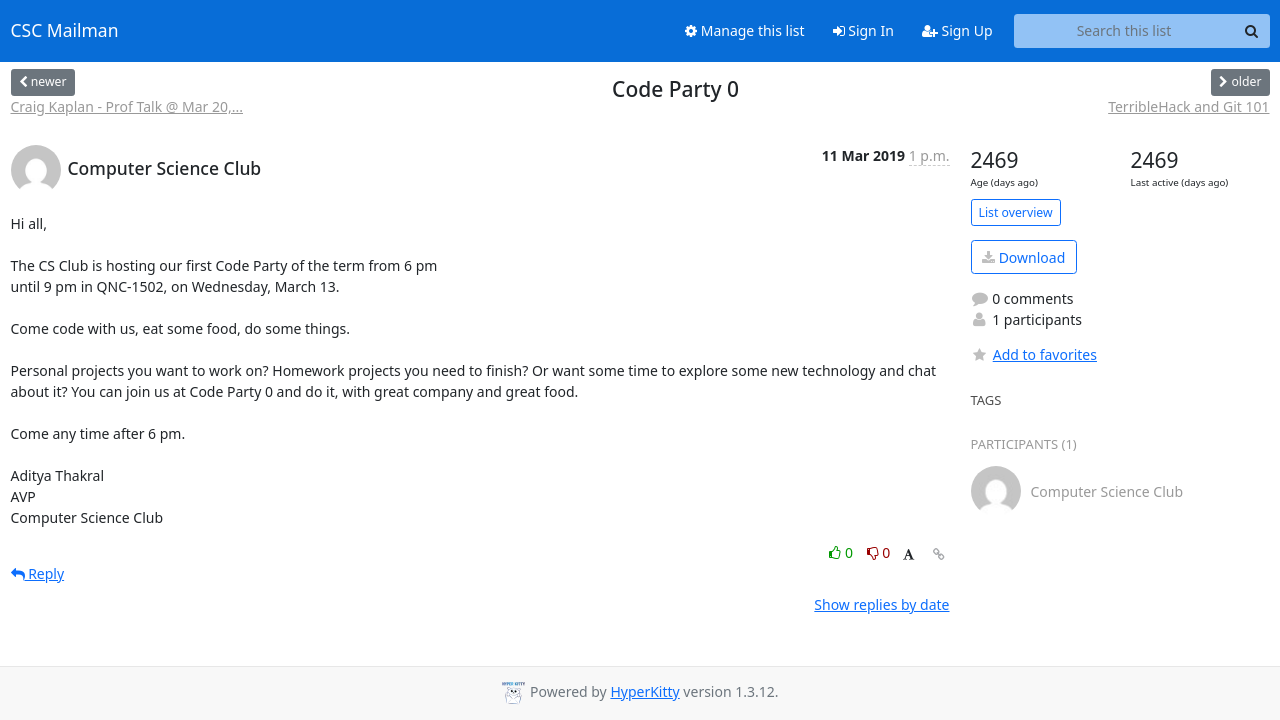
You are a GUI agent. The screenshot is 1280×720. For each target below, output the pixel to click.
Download (1023, 257)
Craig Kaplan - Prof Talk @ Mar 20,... (127, 106)
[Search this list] (1124, 31)
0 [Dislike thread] (879, 552)
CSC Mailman (65, 31)
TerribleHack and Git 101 (1188, 106)
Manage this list (745, 30)
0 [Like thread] (842, 552)
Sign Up (957, 30)
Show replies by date (881, 604)
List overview (1016, 212)
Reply (38, 573)
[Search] (1252, 31)
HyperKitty (644, 691)
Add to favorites (1034, 354)
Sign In (863, 30)
